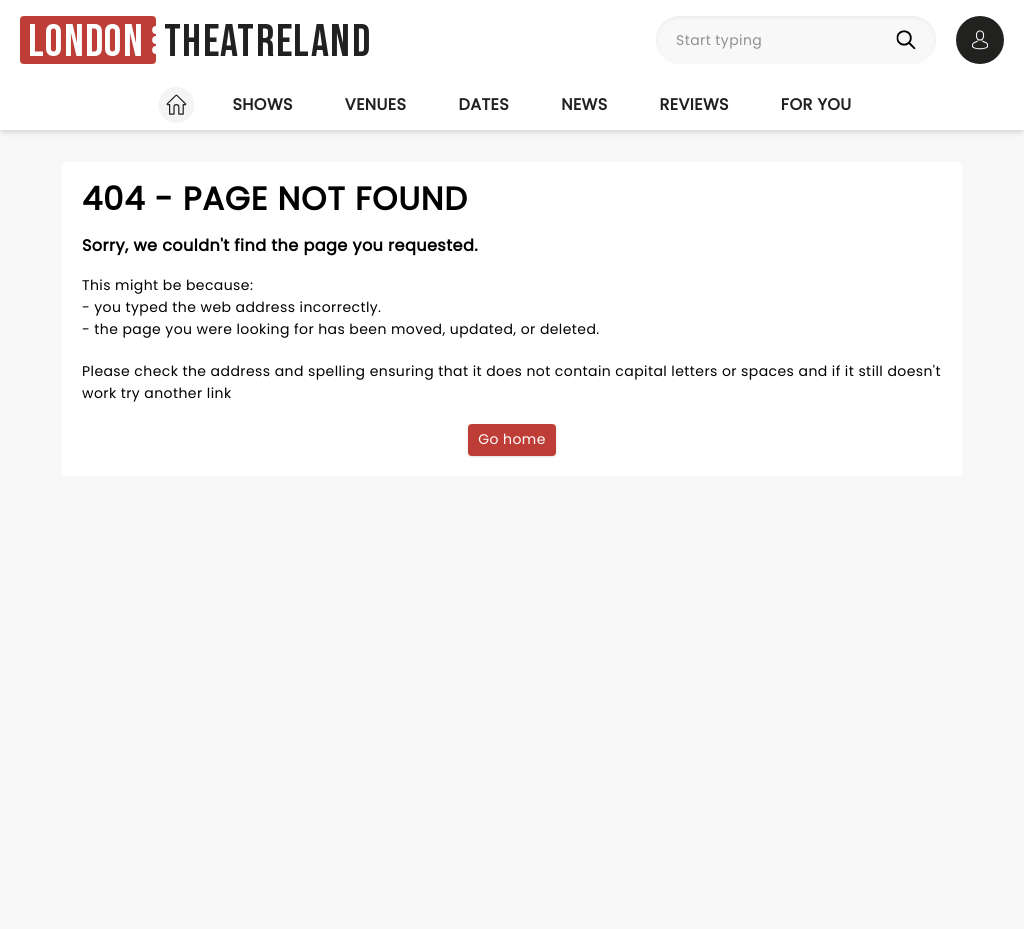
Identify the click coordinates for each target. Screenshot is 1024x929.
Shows (262, 104)
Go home (512, 439)
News (584, 104)
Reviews (694, 104)
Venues (376, 104)
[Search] (910, 40)
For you (816, 104)
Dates (483, 104)
